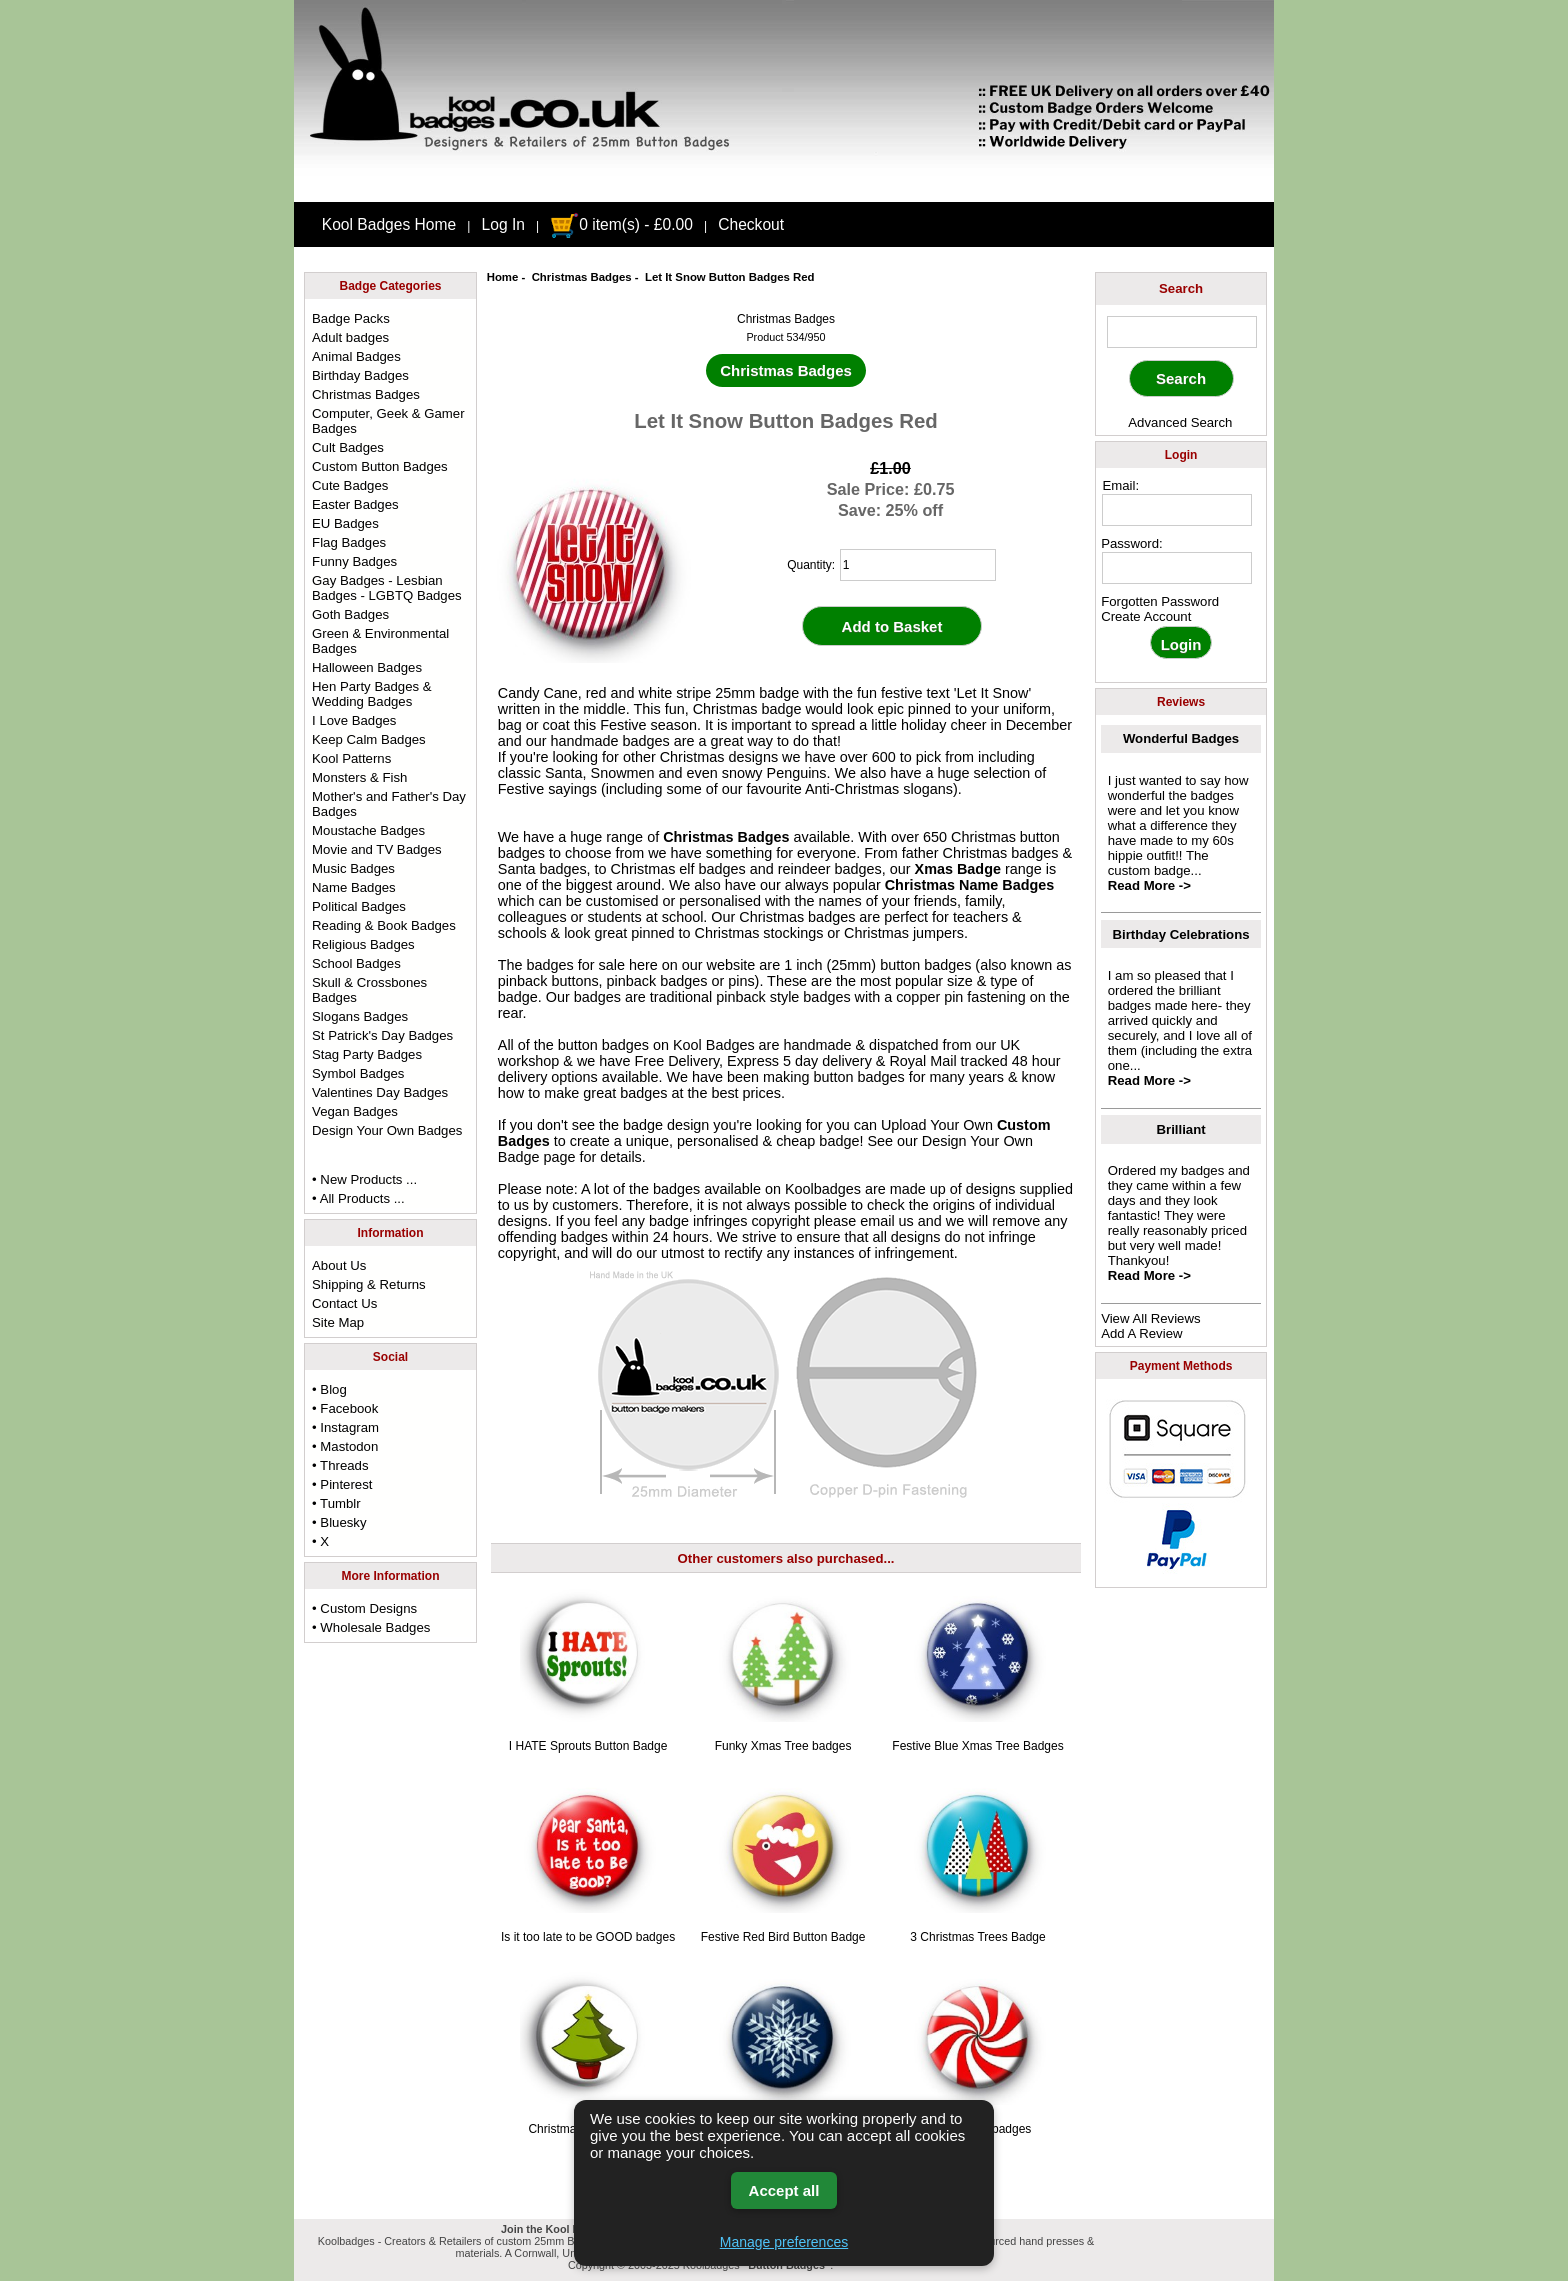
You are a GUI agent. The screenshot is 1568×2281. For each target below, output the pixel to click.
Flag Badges (349, 542)
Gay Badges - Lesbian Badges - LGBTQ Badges (387, 588)
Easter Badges (355, 504)
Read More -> (1149, 885)
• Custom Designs (364, 1608)
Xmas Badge (958, 869)
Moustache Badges (368, 830)
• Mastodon (345, 1446)
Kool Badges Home (389, 224)
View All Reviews (1150, 1318)
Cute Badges (350, 485)
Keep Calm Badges (369, 739)
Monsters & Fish (359, 777)
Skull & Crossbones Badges (369, 990)
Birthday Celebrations (1181, 934)
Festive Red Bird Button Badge (783, 1937)
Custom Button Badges (380, 466)
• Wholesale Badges (371, 1627)
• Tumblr (336, 1503)
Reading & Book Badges (384, 925)
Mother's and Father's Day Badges (389, 804)
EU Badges (345, 523)
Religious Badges (363, 944)
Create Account (1146, 616)
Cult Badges (348, 447)
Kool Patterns (351, 758)
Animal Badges (356, 356)
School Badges (356, 963)
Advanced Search (1180, 422)
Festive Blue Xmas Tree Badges (977, 1746)
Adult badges (350, 337)
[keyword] (1182, 332)
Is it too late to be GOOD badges (588, 1937)
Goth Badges (350, 614)
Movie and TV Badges (377, 849)
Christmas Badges (582, 277)
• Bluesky (339, 1522)
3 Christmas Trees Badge (977, 1937)
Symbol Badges (358, 1073)
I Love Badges (354, 720)
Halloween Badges (367, 667)
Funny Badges (354, 561)
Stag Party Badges (367, 1054)
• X (320, 1541)
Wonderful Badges (1181, 738)
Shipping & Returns (369, 1284)
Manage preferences (784, 2242)
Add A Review (1141, 1333)
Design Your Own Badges (387, 1130)
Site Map (338, 1322)
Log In (503, 224)
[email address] (1177, 510)
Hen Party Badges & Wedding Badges (372, 694)
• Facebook (345, 1408)
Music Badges (353, 868)
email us (887, 1221)
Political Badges (359, 906)
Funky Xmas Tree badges (783, 1746)
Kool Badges (714, 1045)
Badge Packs (351, 318)
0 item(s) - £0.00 (621, 224)
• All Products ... (358, 1198)
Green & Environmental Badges (380, 641)
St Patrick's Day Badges (382, 1035)
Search (1181, 288)
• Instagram (345, 1427)
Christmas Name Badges (970, 885)
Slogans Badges (360, 1016)
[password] (1177, 568)
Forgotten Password (1160, 601)
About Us (339, 1265)
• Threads (340, 1465)
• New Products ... (364, 1179)
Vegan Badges (355, 1111)
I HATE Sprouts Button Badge (588, 1746)
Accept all (784, 2190)
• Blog (329, 1389)
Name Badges (354, 887)
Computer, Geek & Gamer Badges (388, 421)
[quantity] (918, 565)
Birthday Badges (360, 375)
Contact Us (344, 1303)
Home (503, 277)
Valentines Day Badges (380, 1092)
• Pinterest (342, 1484)
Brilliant (1181, 1129)
